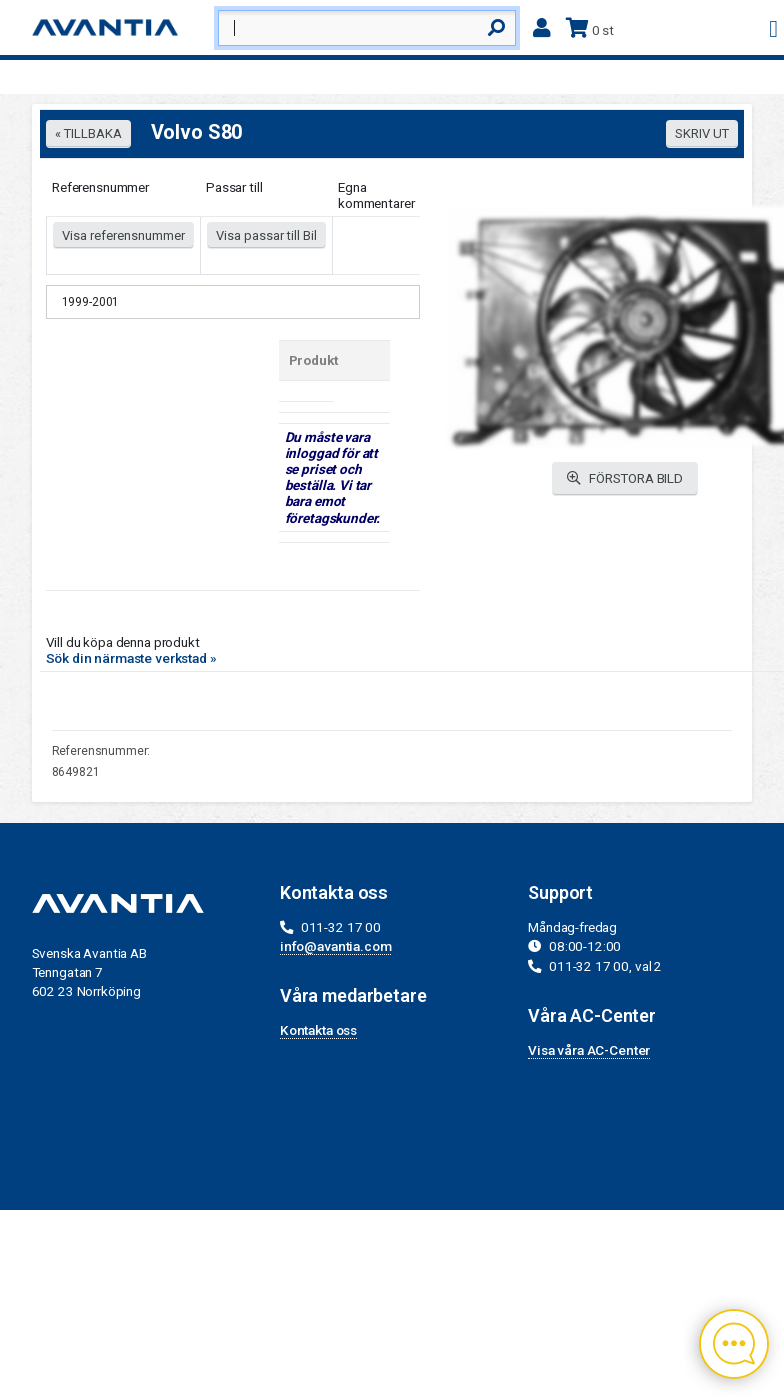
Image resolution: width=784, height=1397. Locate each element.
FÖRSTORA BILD (625, 478)
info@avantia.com (336, 946)
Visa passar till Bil (266, 235)
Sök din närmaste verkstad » (131, 658)
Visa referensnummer (123, 235)
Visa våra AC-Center (589, 1050)
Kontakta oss (318, 1030)
